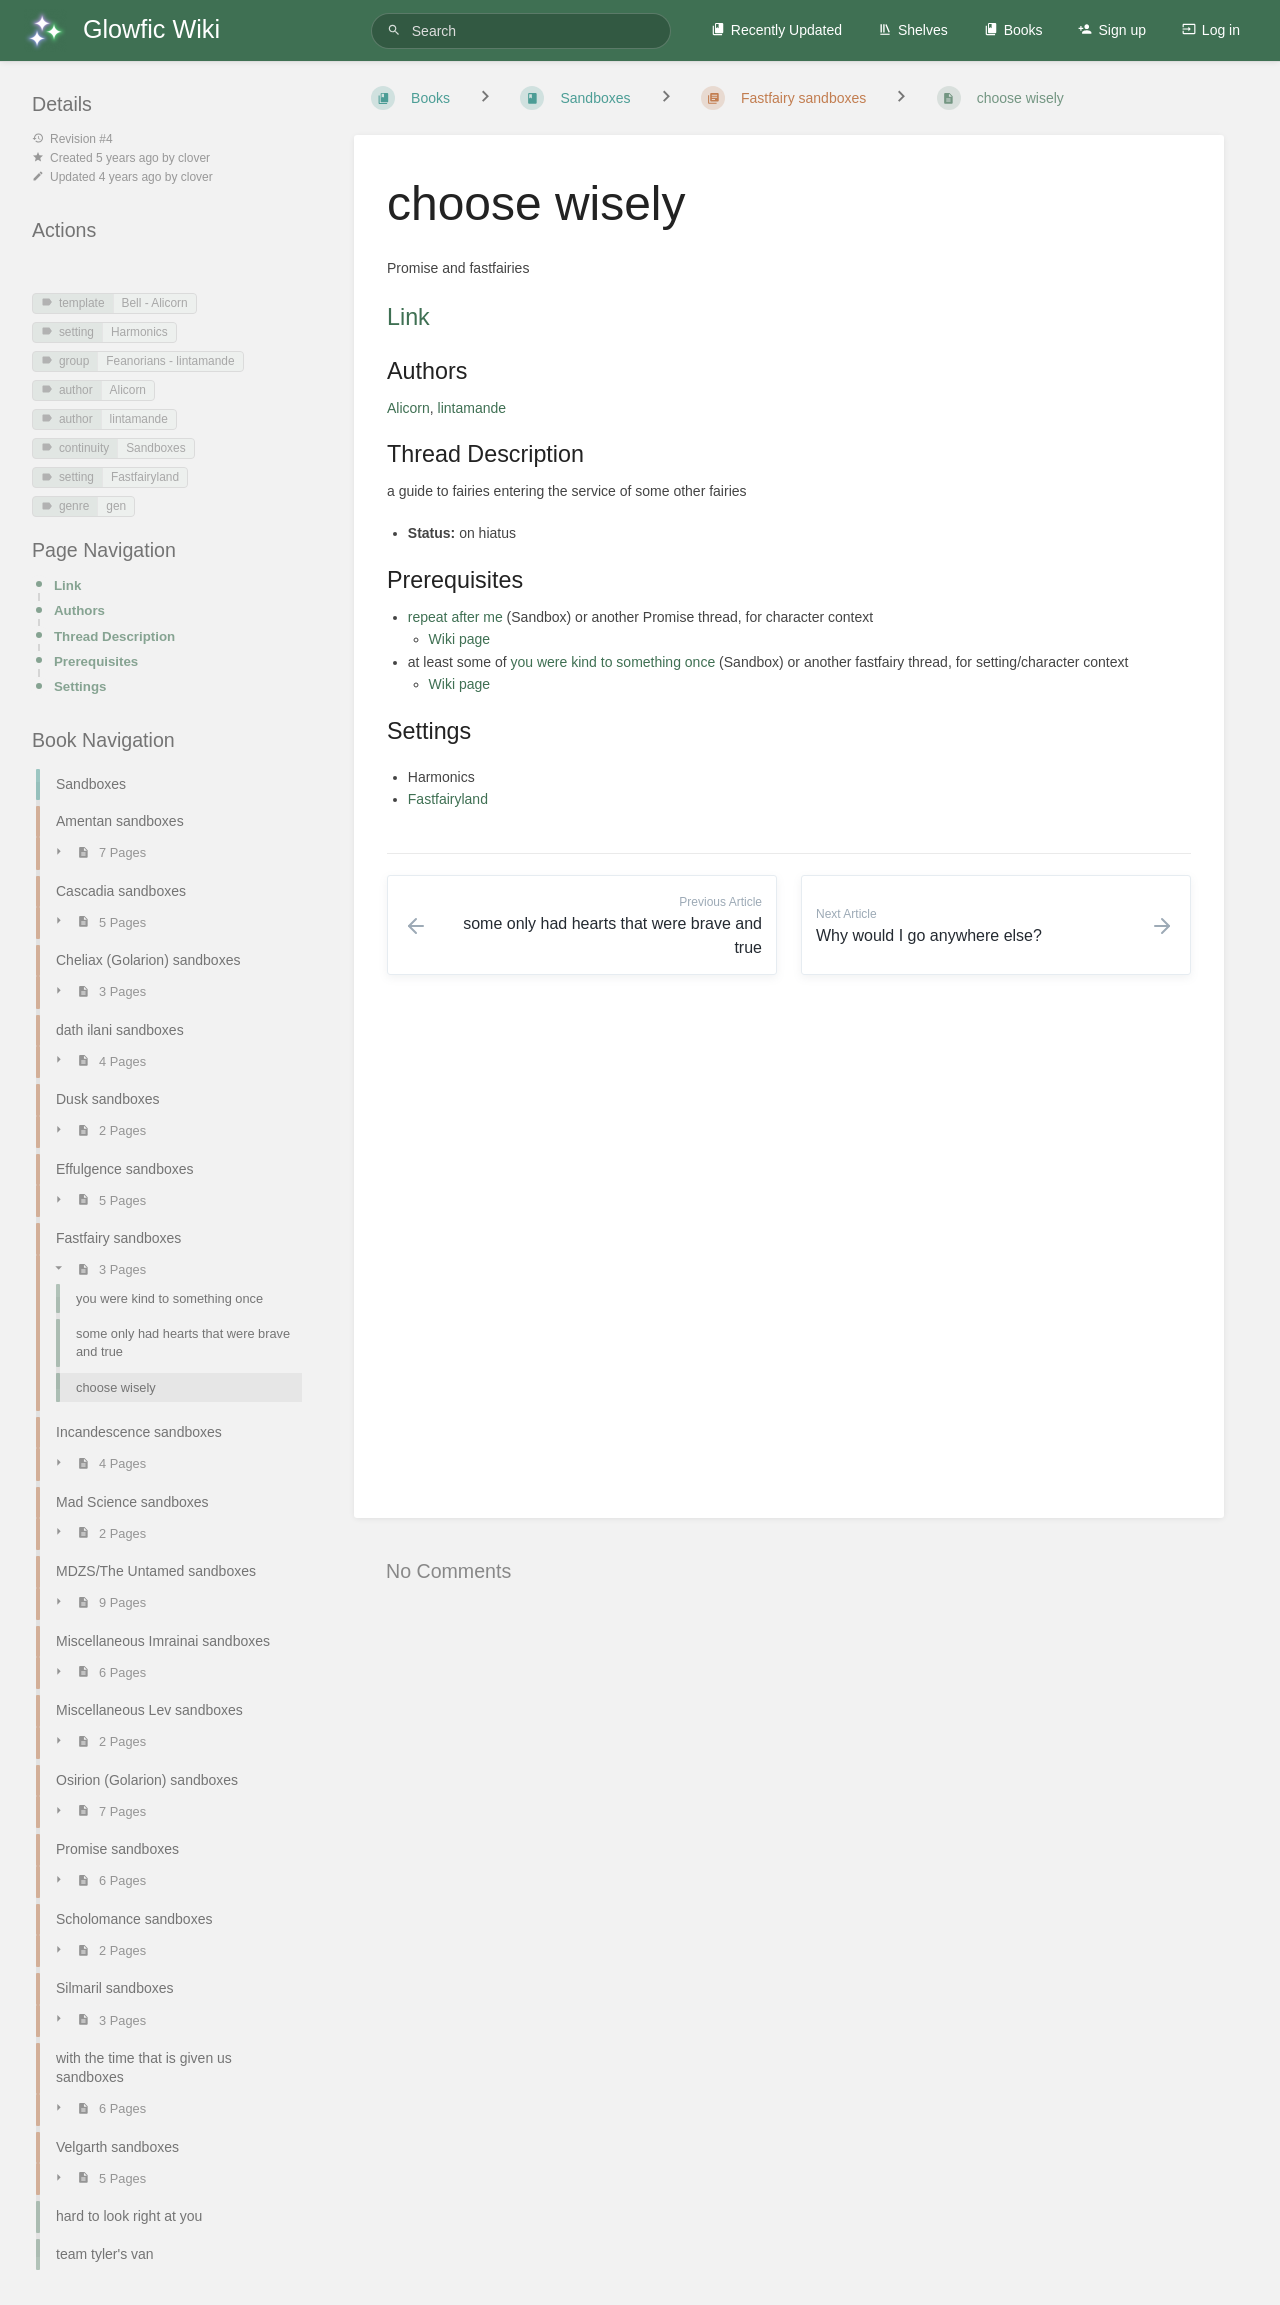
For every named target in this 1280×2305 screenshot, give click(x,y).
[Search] (397, 30)
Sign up (1111, 30)
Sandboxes (156, 448)
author (67, 390)
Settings (80, 686)
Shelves (913, 30)
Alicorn (128, 390)
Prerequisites (96, 661)
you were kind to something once (613, 662)
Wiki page (459, 639)
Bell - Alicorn (155, 303)
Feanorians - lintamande (170, 361)
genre (65, 506)
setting (67, 332)
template (73, 303)
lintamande (139, 419)
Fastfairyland (145, 477)
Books (1013, 30)
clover (194, 158)
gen (116, 506)
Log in (1211, 30)
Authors (79, 610)
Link (67, 585)
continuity (75, 448)
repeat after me (455, 617)
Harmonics (139, 332)
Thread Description (114, 636)
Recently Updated (776, 30)
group (65, 361)
